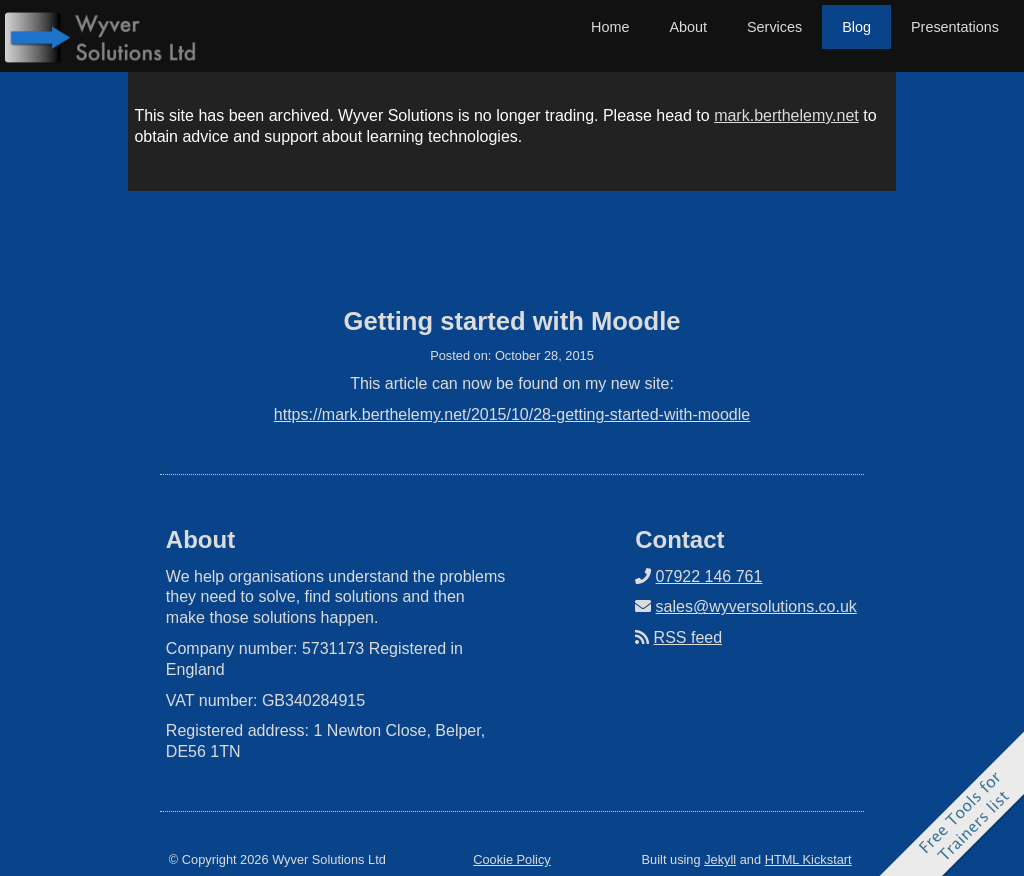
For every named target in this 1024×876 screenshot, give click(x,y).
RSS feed (688, 637)
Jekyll (720, 859)
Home (610, 27)
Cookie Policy (512, 859)
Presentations (955, 27)
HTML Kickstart (808, 859)
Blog (856, 27)
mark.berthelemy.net (786, 115)
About (688, 27)
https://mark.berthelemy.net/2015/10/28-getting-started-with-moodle (512, 414)
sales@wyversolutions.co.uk (756, 606)
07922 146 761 (709, 576)
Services (774, 27)
